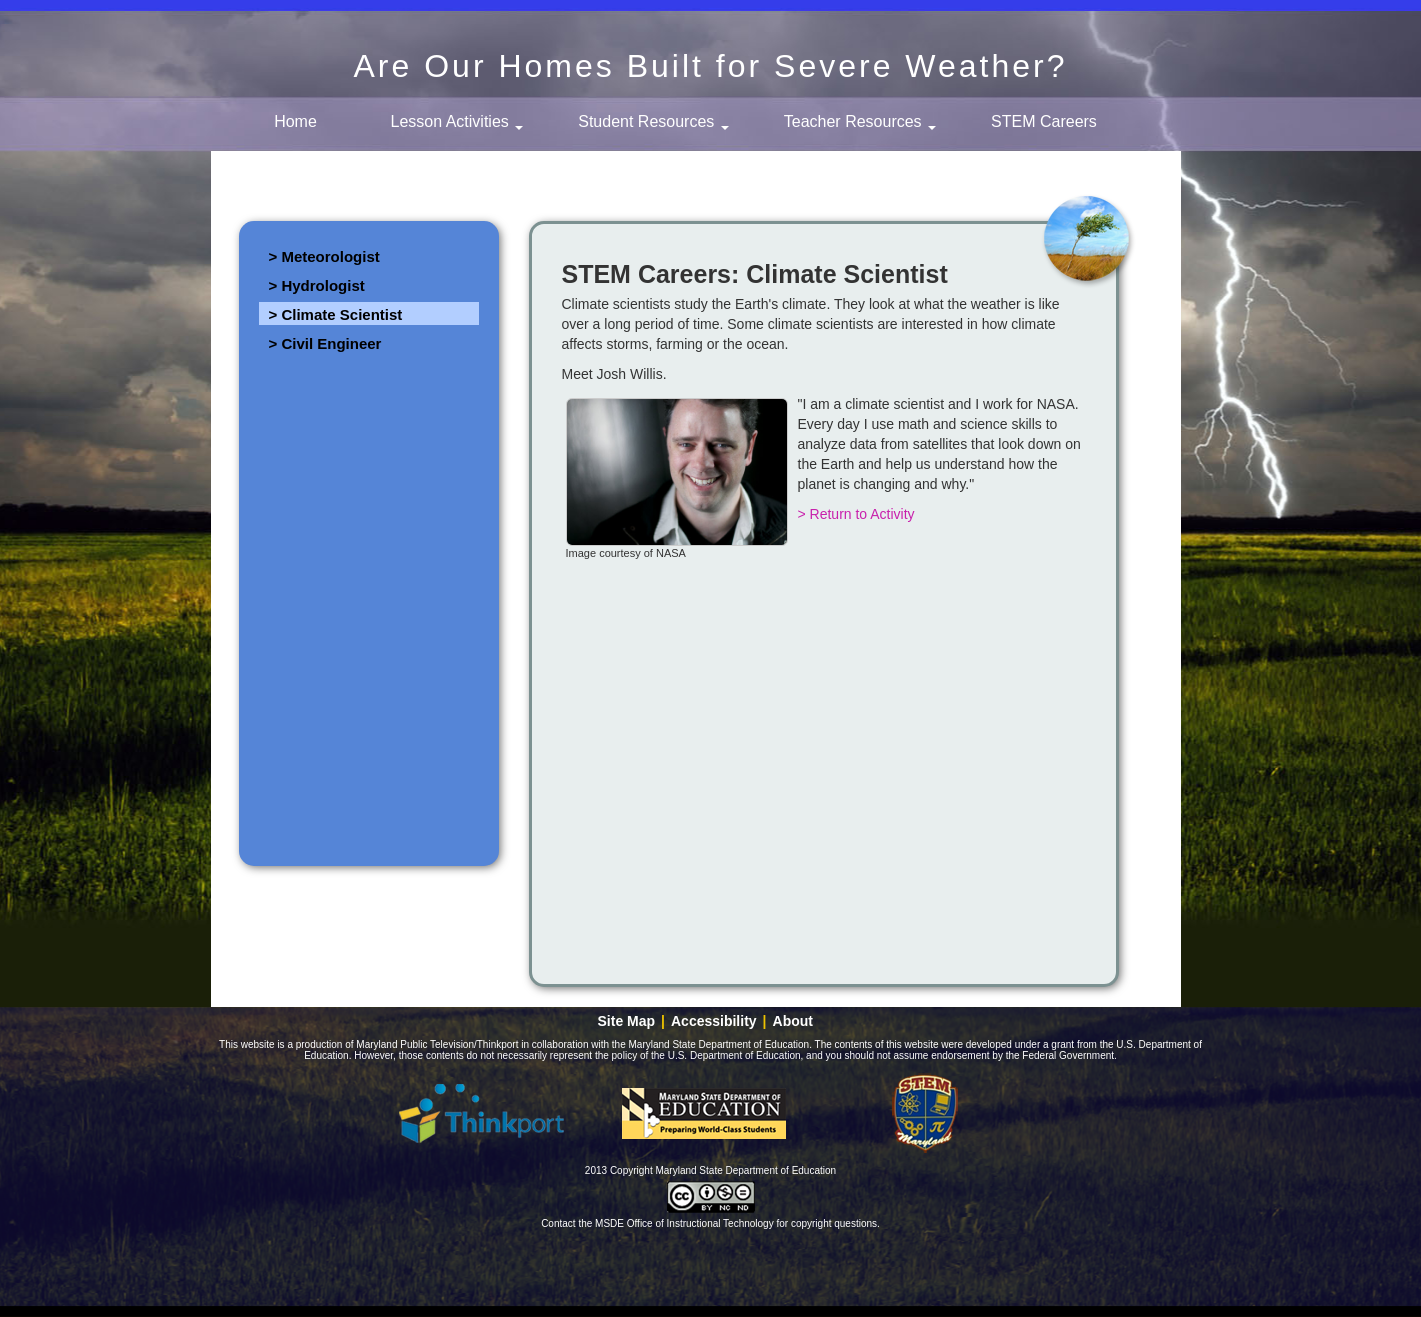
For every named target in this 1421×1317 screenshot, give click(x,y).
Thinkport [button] (482, 1113)
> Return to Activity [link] (856, 514)
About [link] (793, 1021)
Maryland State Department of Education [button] (704, 1113)
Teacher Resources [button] (860, 121)
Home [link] (295, 121)
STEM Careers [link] (1044, 121)
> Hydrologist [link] (317, 285)
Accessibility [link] (714, 1021)
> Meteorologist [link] (324, 256)
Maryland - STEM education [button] (926, 1113)
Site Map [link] (627, 1021)
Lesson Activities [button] (457, 121)
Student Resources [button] (653, 121)
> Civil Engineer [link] (325, 343)
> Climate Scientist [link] (336, 314)
